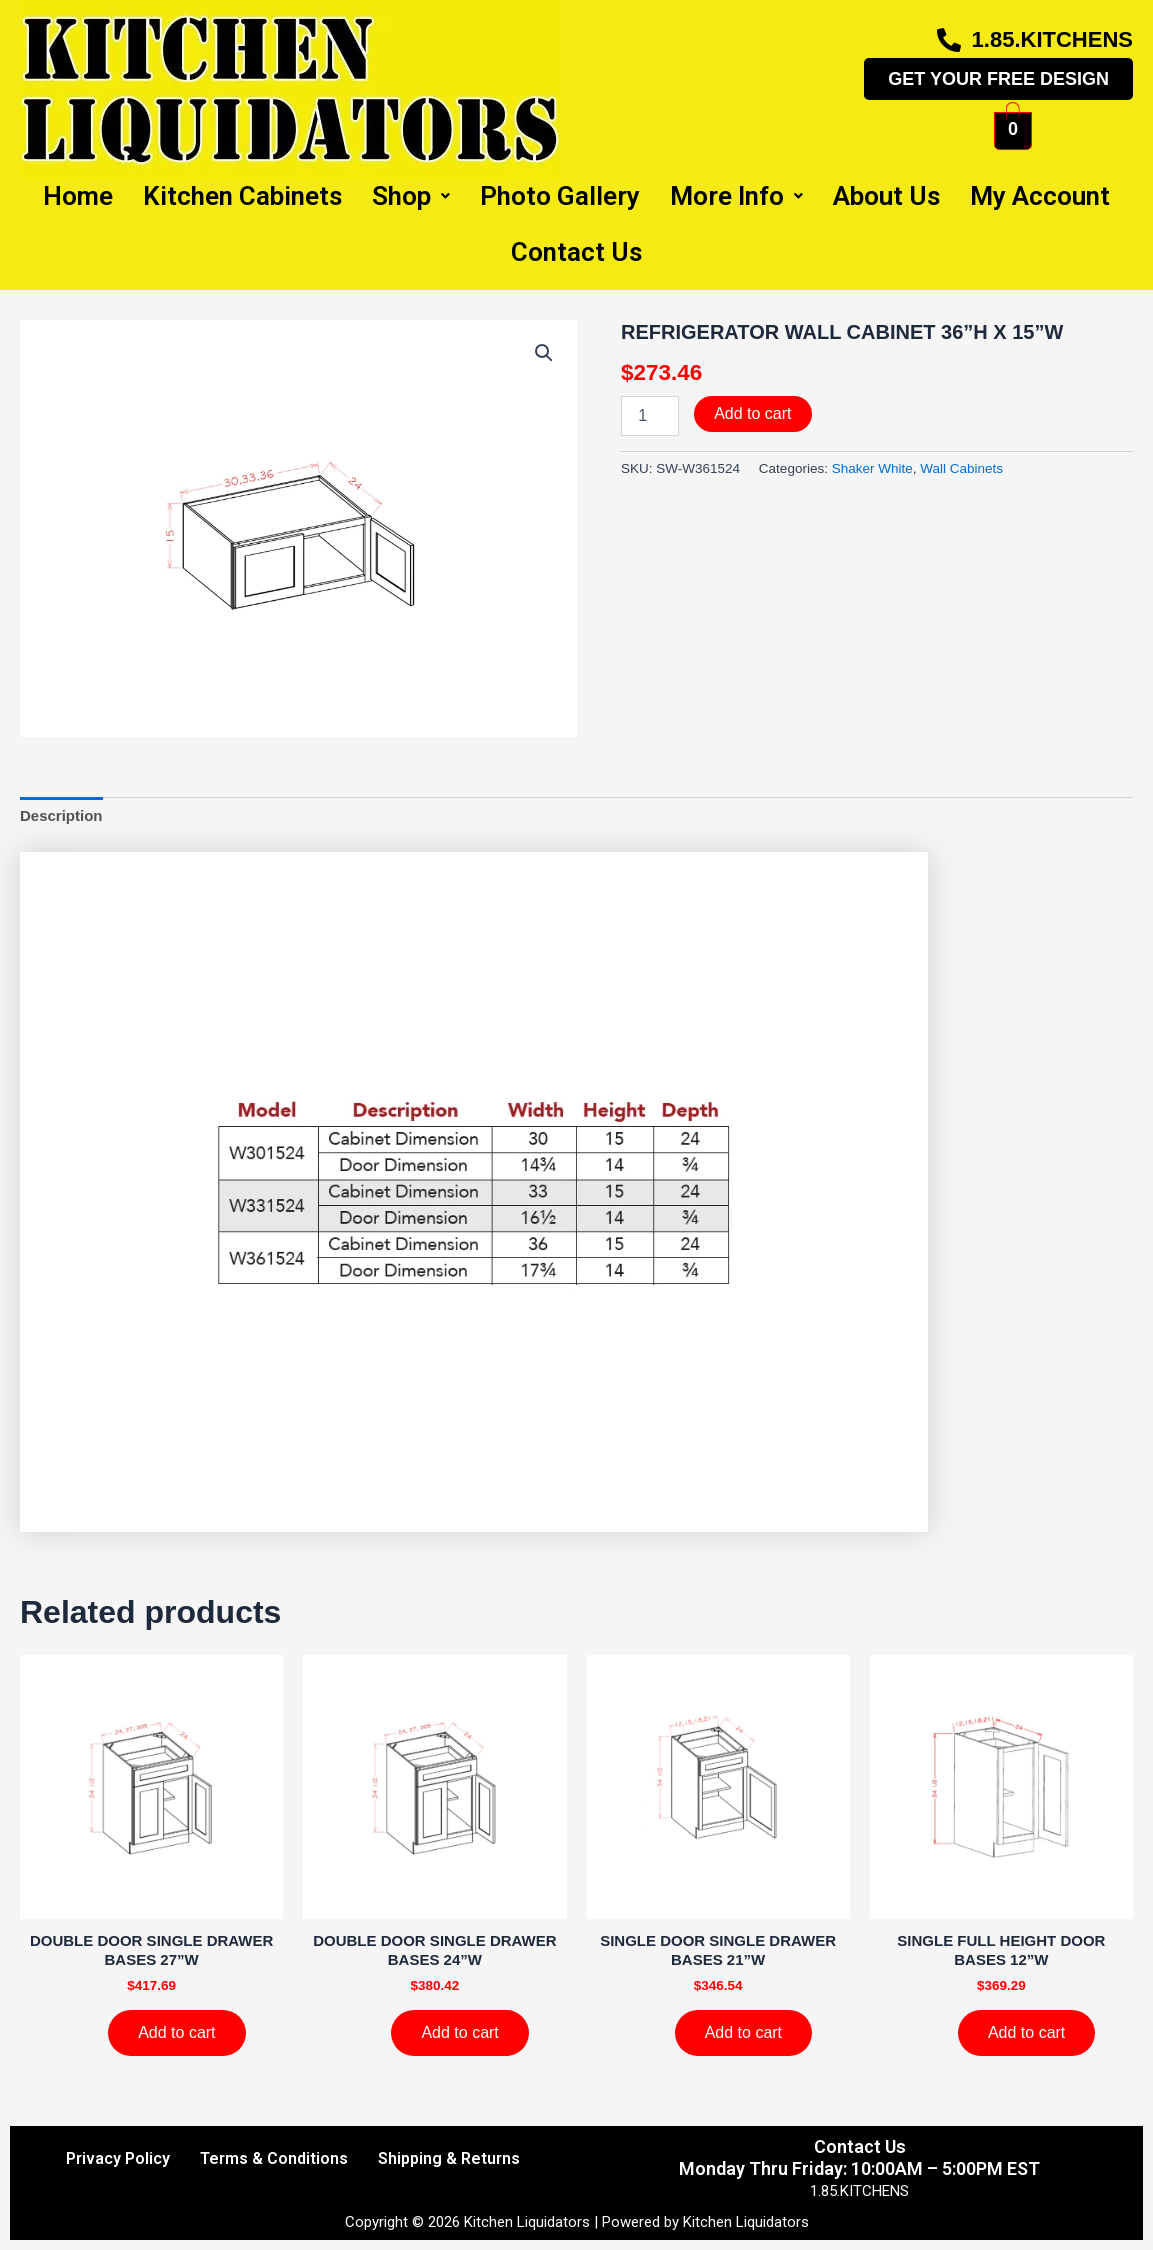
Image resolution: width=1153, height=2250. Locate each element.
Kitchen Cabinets (242, 196)
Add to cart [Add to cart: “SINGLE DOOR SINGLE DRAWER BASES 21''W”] (743, 2032)
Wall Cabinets (961, 468)
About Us (886, 196)
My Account (1040, 196)
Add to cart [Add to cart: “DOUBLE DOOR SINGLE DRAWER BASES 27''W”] (176, 2032)
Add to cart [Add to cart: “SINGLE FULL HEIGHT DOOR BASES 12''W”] (1026, 2032)
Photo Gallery (560, 196)
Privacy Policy (118, 2158)
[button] (544, 353)
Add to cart (752, 413)
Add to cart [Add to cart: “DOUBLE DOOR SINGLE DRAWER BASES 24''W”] (459, 2032)
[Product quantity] (650, 416)
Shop (411, 196)
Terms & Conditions (274, 2158)
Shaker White (872, 468)
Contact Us (576, 252)
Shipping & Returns (449, 2158)
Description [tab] (61, 815)
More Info (736, 196)
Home (78, 196)
